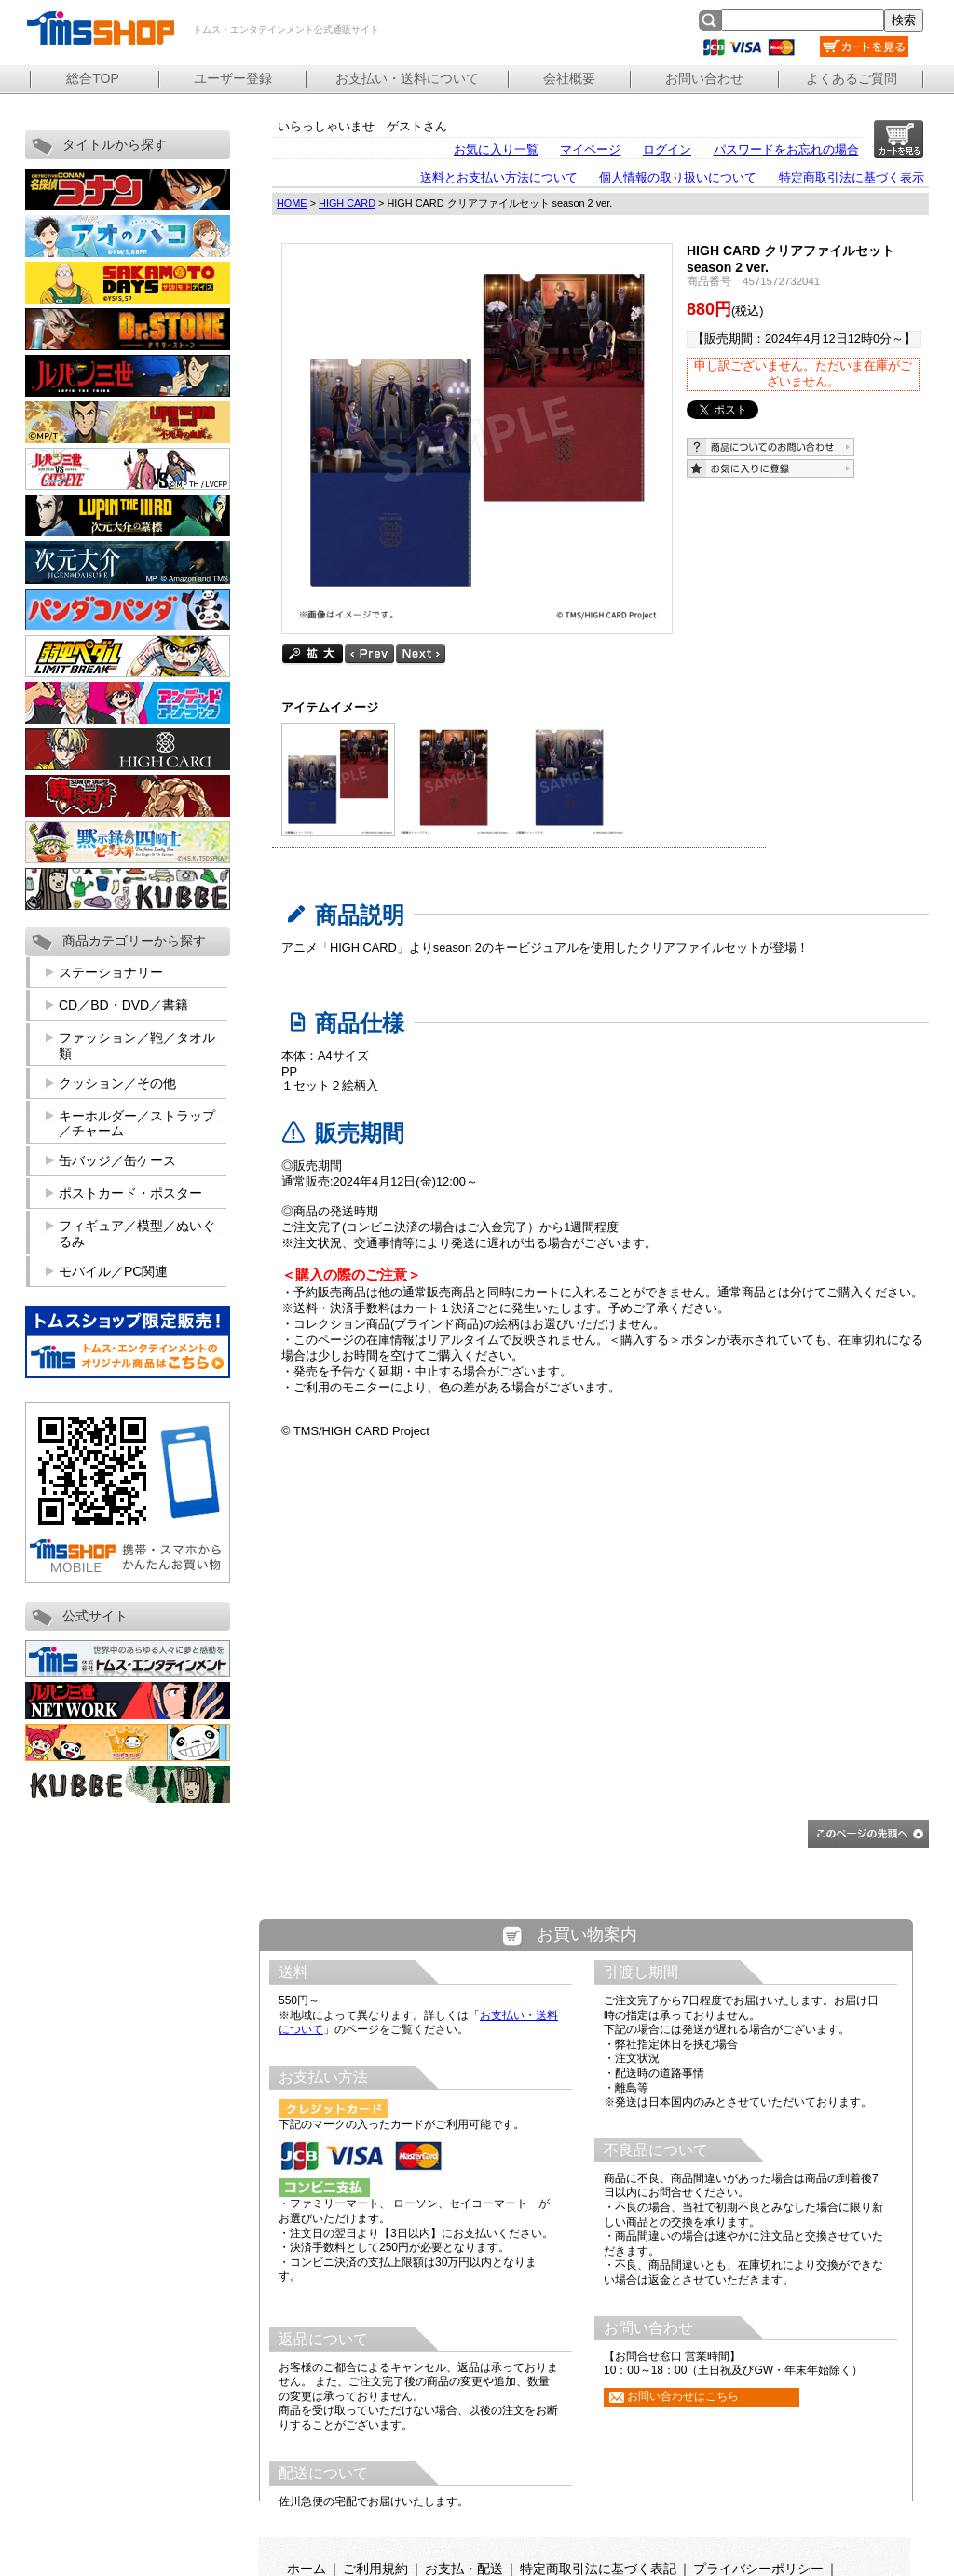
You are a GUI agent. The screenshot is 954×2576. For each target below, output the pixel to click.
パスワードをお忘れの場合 (786, 149)
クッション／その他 (117, 1083)
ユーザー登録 (233, 78)
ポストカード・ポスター (130, 1193)
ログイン (667, 149)
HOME (292, 203)
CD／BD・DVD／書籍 (123, 1004)
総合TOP (92, 78)
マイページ (590, 149)
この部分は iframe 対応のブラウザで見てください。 (586, 2236)
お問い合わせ (704, 78)
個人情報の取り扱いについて (677, 177)
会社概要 (569, 78)
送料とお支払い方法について (499, 177)
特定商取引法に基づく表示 (851, 177)
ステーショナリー (111, 972)
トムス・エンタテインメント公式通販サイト (99, 28)
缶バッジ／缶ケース (117, 1160)
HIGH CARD (347, 203)
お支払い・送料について (407, 78)
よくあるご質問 (851, 78)
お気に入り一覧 (496, 149)
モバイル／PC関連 (113, 1271)
